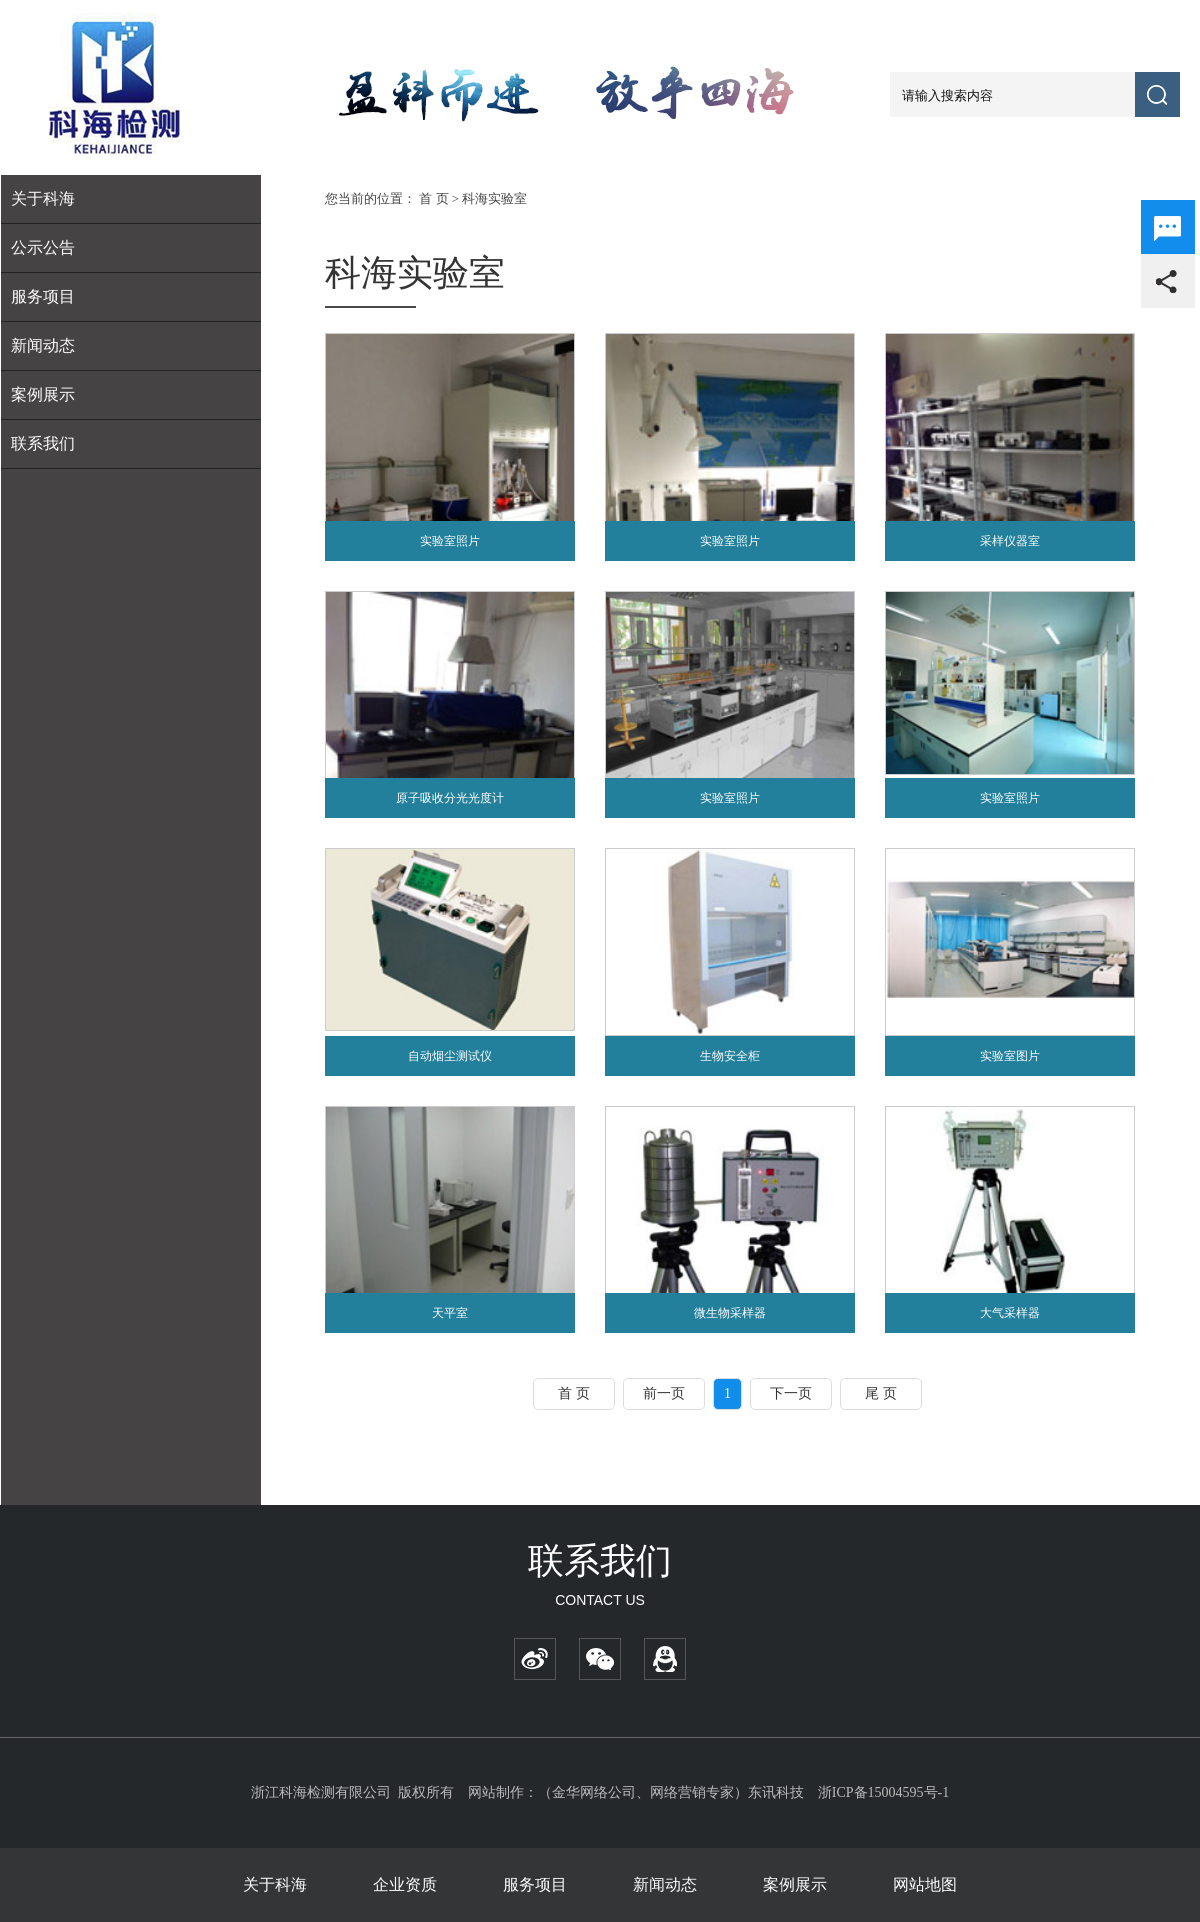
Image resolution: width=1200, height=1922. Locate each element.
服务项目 (535, 1884)
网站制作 (496, 1792)
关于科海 (275, 1884)
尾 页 (881, 1393)
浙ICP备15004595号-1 (883, 1792)
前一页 (664, 1393)
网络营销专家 (692, 1792)
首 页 (433, 198)
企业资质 (405, 1884)
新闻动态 (43, 345)
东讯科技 (776, 1792)
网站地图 (925, 1884)
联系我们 (43, 443)
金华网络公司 (594, 1792)
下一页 (791, 1393)
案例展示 (43, 394)
